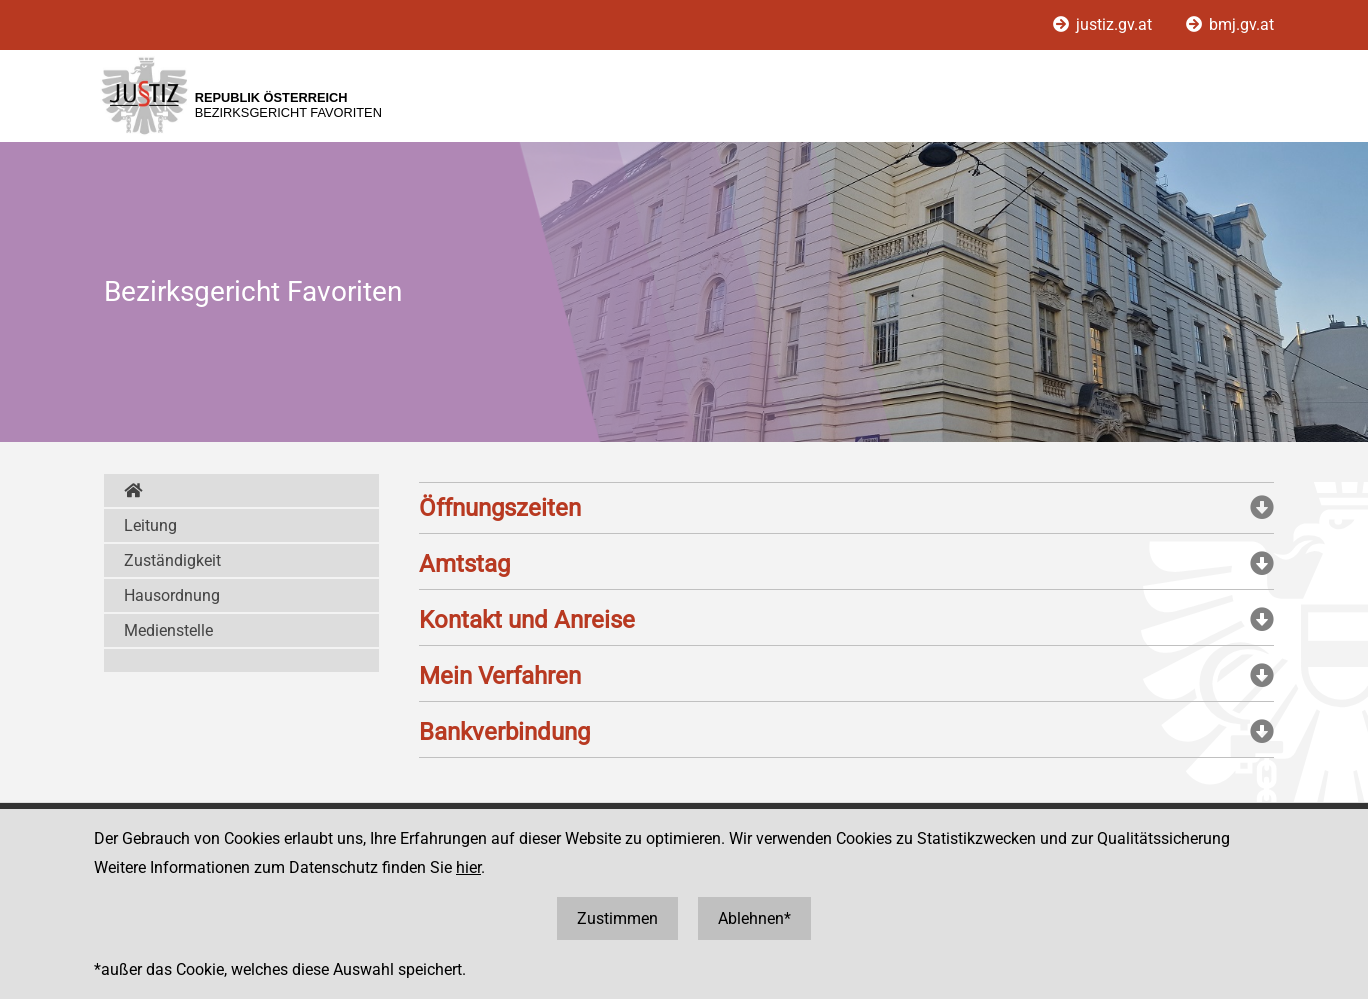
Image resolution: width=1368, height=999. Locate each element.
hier (468, 867)
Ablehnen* (754, 918)
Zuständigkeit (172, 560)
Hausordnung (172, 595)
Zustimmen (617, 918)
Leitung (150, 525)
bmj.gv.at (1230, 24)
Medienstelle (168, 630)
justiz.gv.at (1104, 24)
